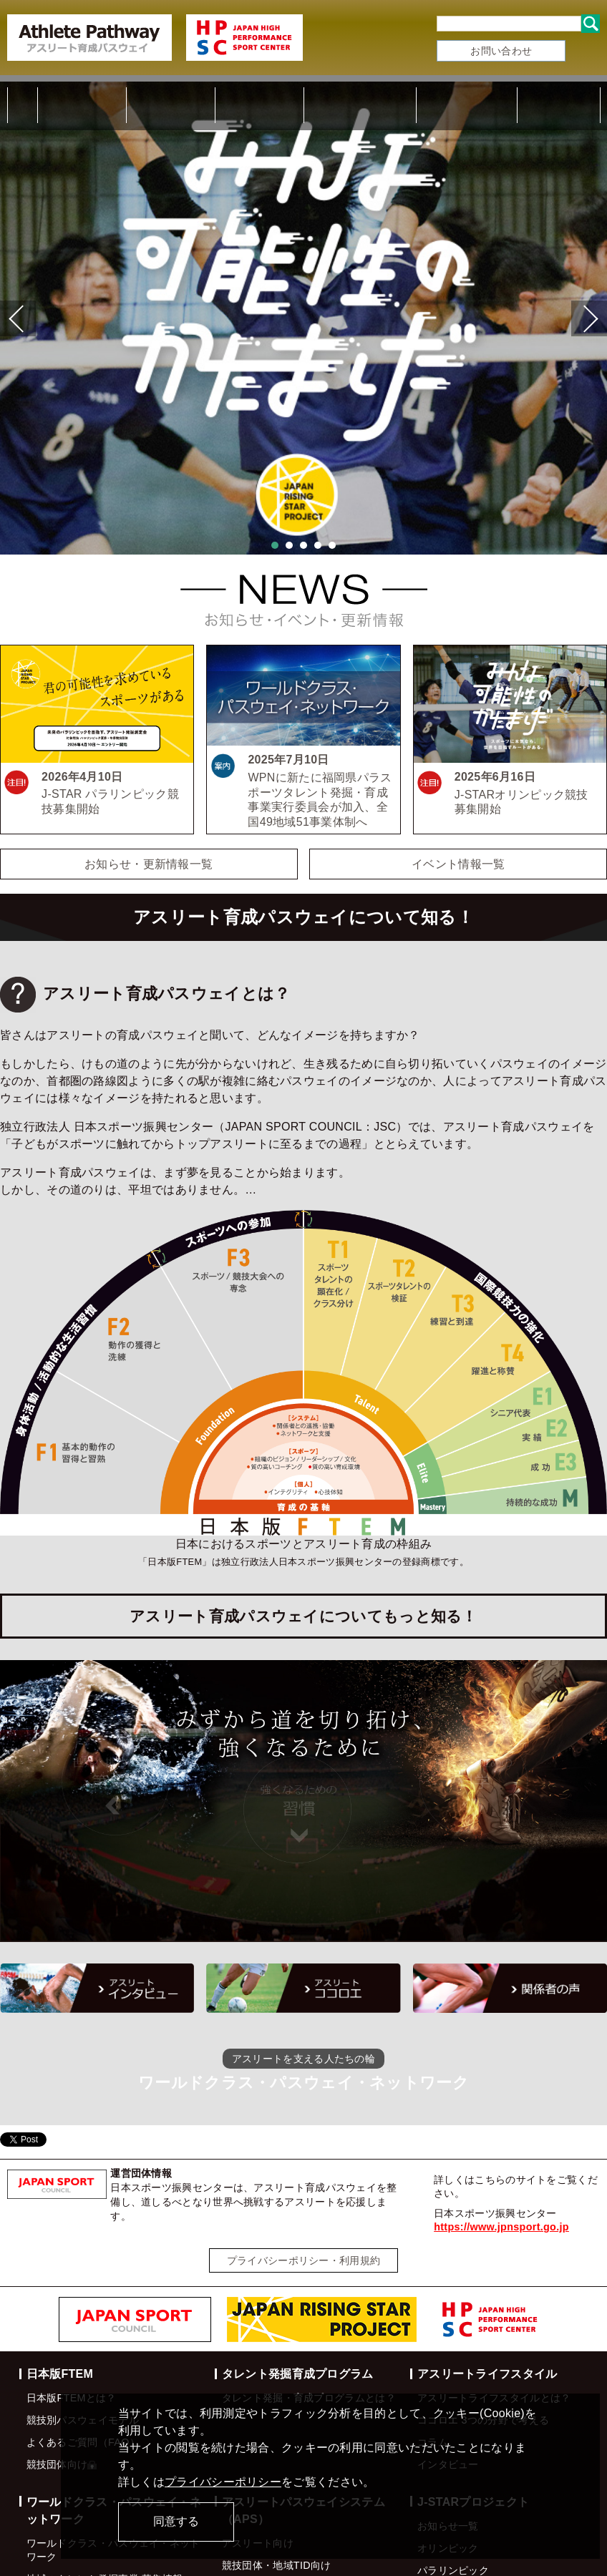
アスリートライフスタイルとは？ (494, 2287)
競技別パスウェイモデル (82, 2309)
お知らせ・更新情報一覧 (148, 752)
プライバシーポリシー (223, 2482)
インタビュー (448, 2352)
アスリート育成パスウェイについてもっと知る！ (303, 1504)
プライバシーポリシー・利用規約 (304, 2149)
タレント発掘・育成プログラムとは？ (309, 2287)
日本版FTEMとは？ (71, 2287)
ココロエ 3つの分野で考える (483, 2309)
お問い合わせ (501, 51)
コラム (432, 2330)
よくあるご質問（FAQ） (83, 2330)
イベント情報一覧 (458, 752)
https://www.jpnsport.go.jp (501, 2115)
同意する (176, 2521)
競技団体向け (61, 2352)
